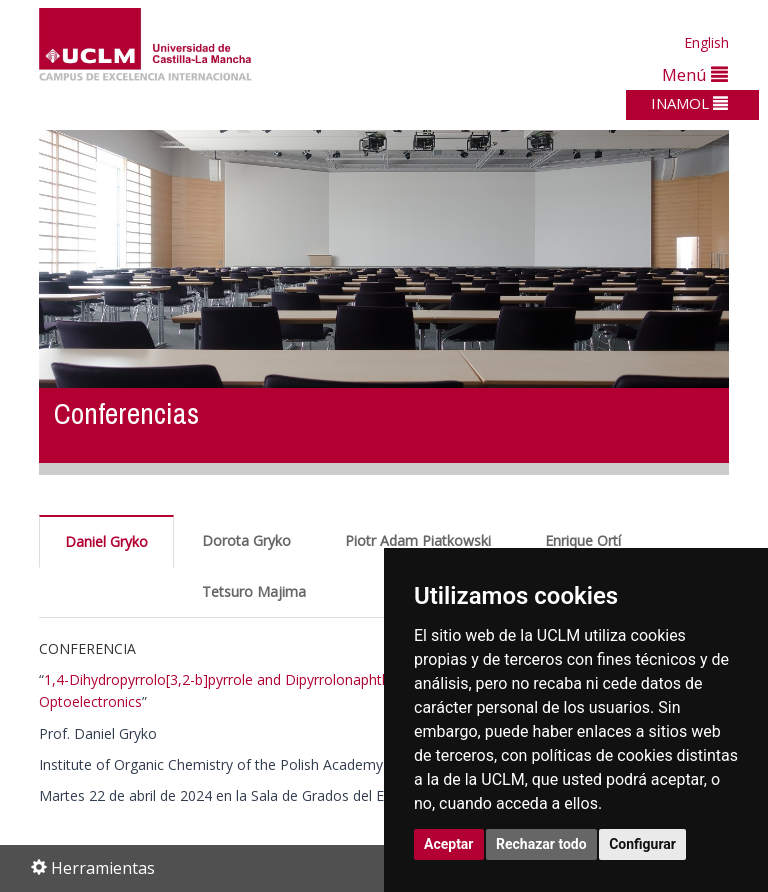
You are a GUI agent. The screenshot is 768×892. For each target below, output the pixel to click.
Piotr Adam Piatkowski (418, 540)
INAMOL (689, 103)
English (706, 42)
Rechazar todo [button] (541, 844)
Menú (695, 74)
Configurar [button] (642, 844)
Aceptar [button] (449, 844)
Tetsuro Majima (254, 591)
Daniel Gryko (106, 541)
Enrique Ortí (583, 540)
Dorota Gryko (246, 540)
